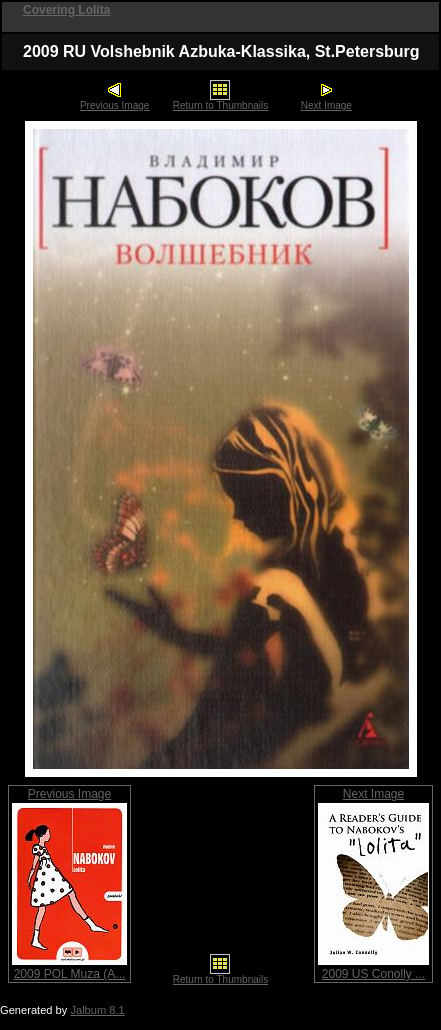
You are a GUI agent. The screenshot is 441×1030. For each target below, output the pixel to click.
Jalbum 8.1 (97, 1010)
